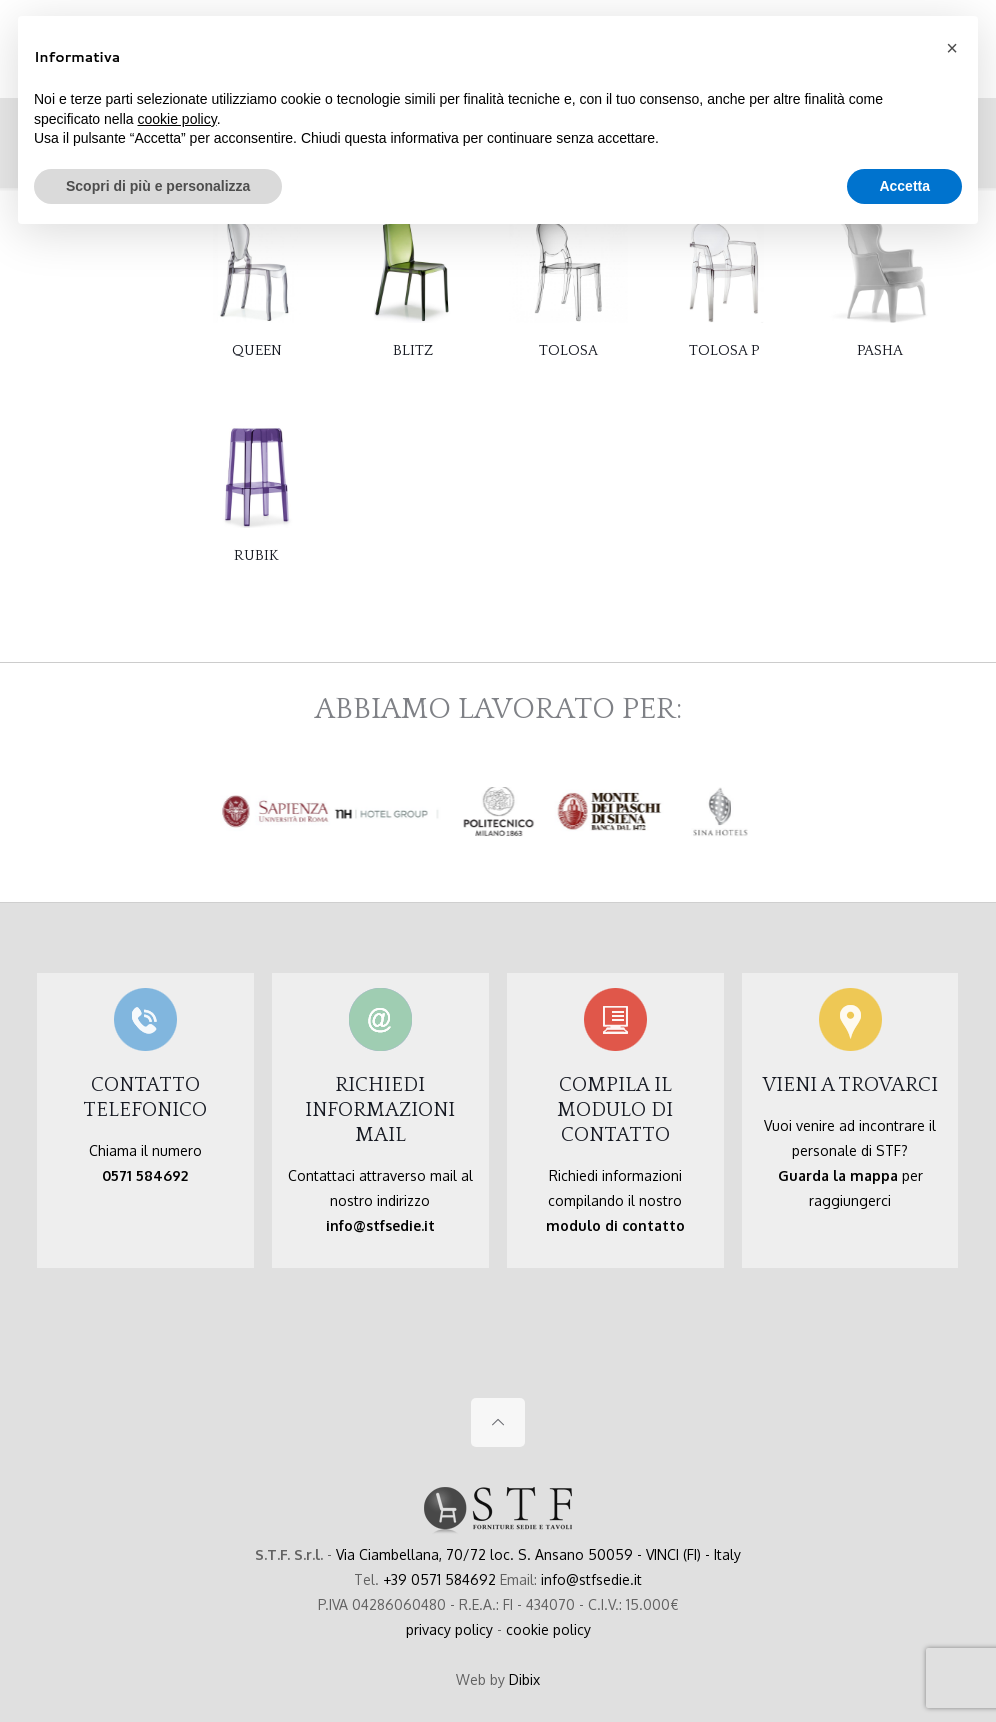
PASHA (880, 350)
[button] (952, 48)
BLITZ (413, 350)
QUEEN (257, 350)
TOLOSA (568, 350)
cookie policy (548, 1629)
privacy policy (449, 1629)
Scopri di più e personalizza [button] (158, 186)
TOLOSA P (724, 350)
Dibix (524, 1679)
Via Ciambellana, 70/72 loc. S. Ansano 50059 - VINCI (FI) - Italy (538, 1554)
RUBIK (256, 555)
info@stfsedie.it (591, 1579)
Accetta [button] (904, 186)
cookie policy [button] (177, 119)
